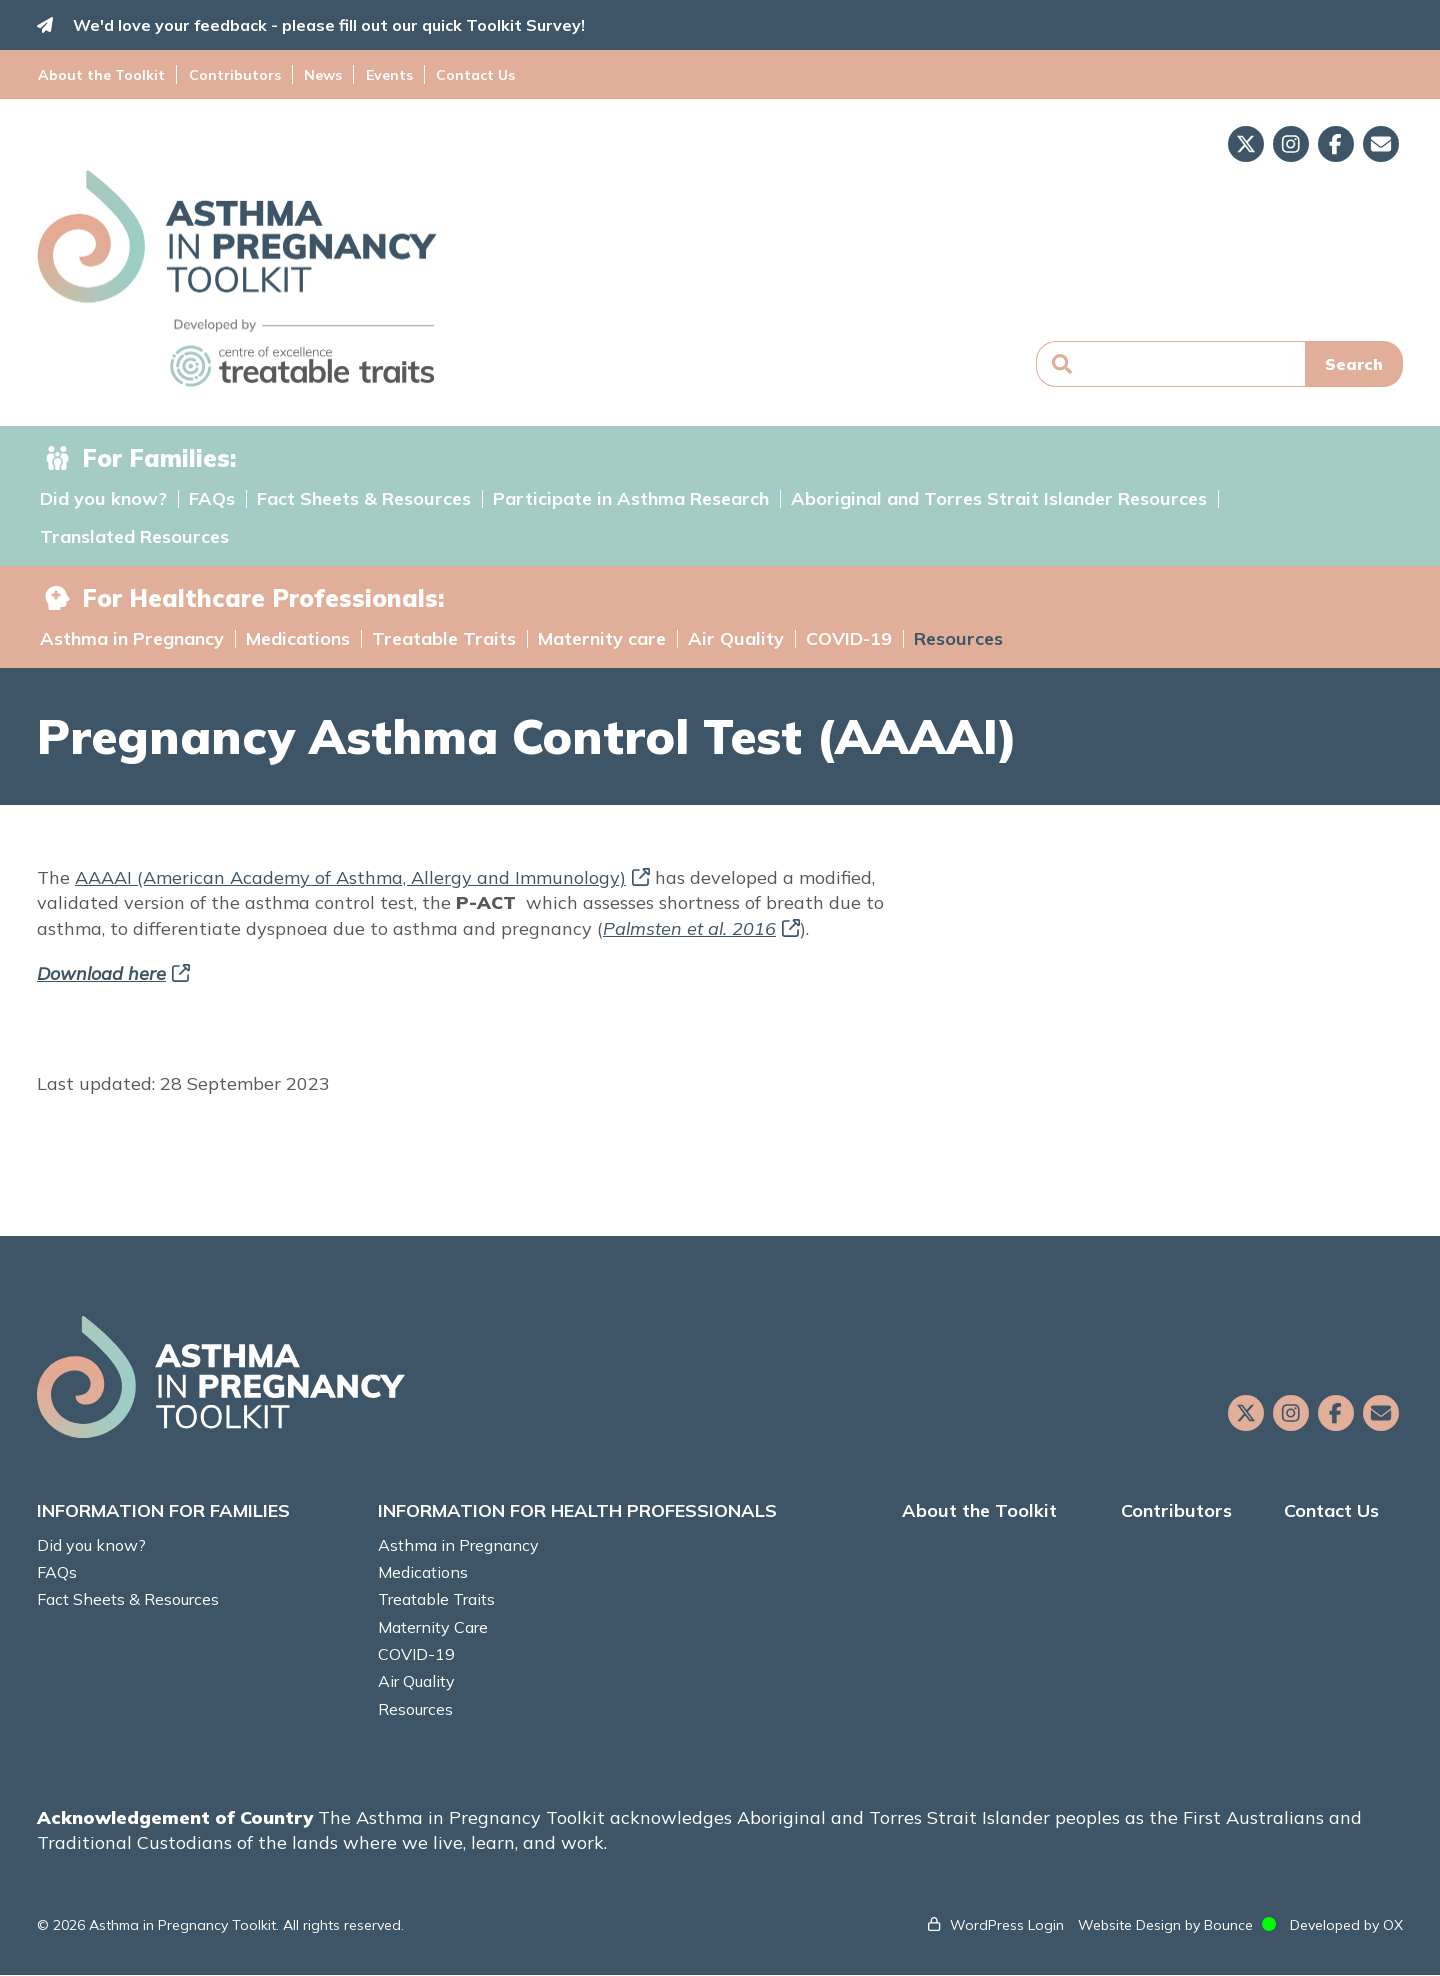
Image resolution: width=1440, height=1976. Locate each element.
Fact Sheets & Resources (364, 499)
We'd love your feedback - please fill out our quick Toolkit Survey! (332, 25)
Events (383, 74)
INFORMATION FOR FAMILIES (166, 1511)
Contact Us (467, 74)
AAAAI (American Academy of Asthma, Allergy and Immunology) (365, 877)
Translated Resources (134, 537)
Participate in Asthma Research (631, 499)
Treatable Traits (444, 639)
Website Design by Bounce (1162, 1925)
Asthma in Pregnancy (132, 639)
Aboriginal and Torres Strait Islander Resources (999, 499)
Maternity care (602, 639)
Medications (298, 639)
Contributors (234, 74)
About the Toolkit (103, 74)
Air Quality (736, 639)
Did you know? (103, 499)
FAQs (212, 499)
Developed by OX (1343, 1925)
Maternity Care (435, 1627)
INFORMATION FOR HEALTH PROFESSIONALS (579, 1511)
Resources (958, 639)
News (320, 74)
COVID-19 (849, 639)
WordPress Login (1004, 1925)
